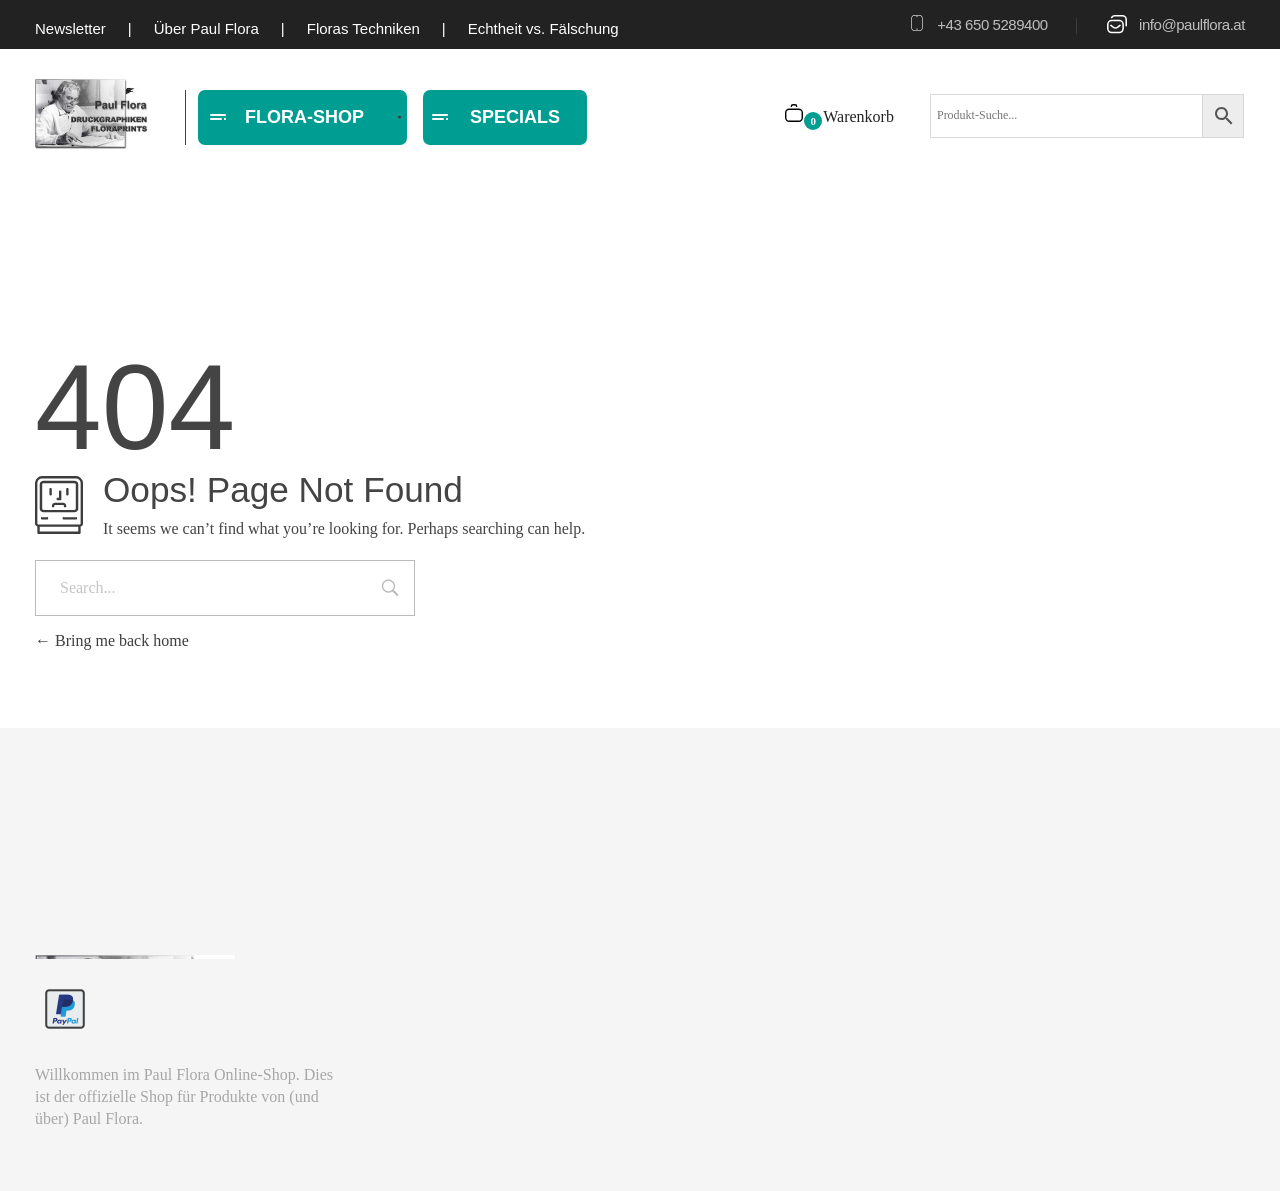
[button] (44, 1147)
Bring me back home (112, 640)
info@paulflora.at (1192, 24)
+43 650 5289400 (992, 24)
